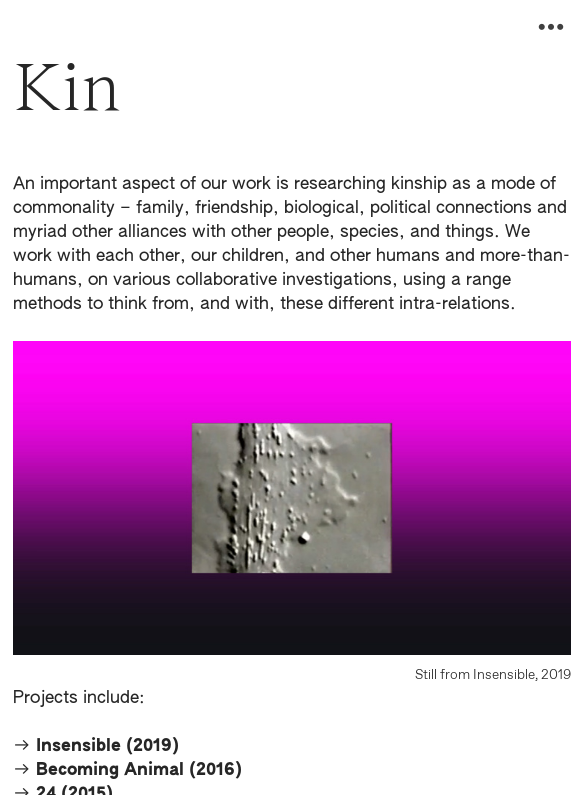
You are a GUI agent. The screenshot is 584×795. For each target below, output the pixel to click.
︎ (551, 27)
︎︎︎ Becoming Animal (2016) (127, 770)
